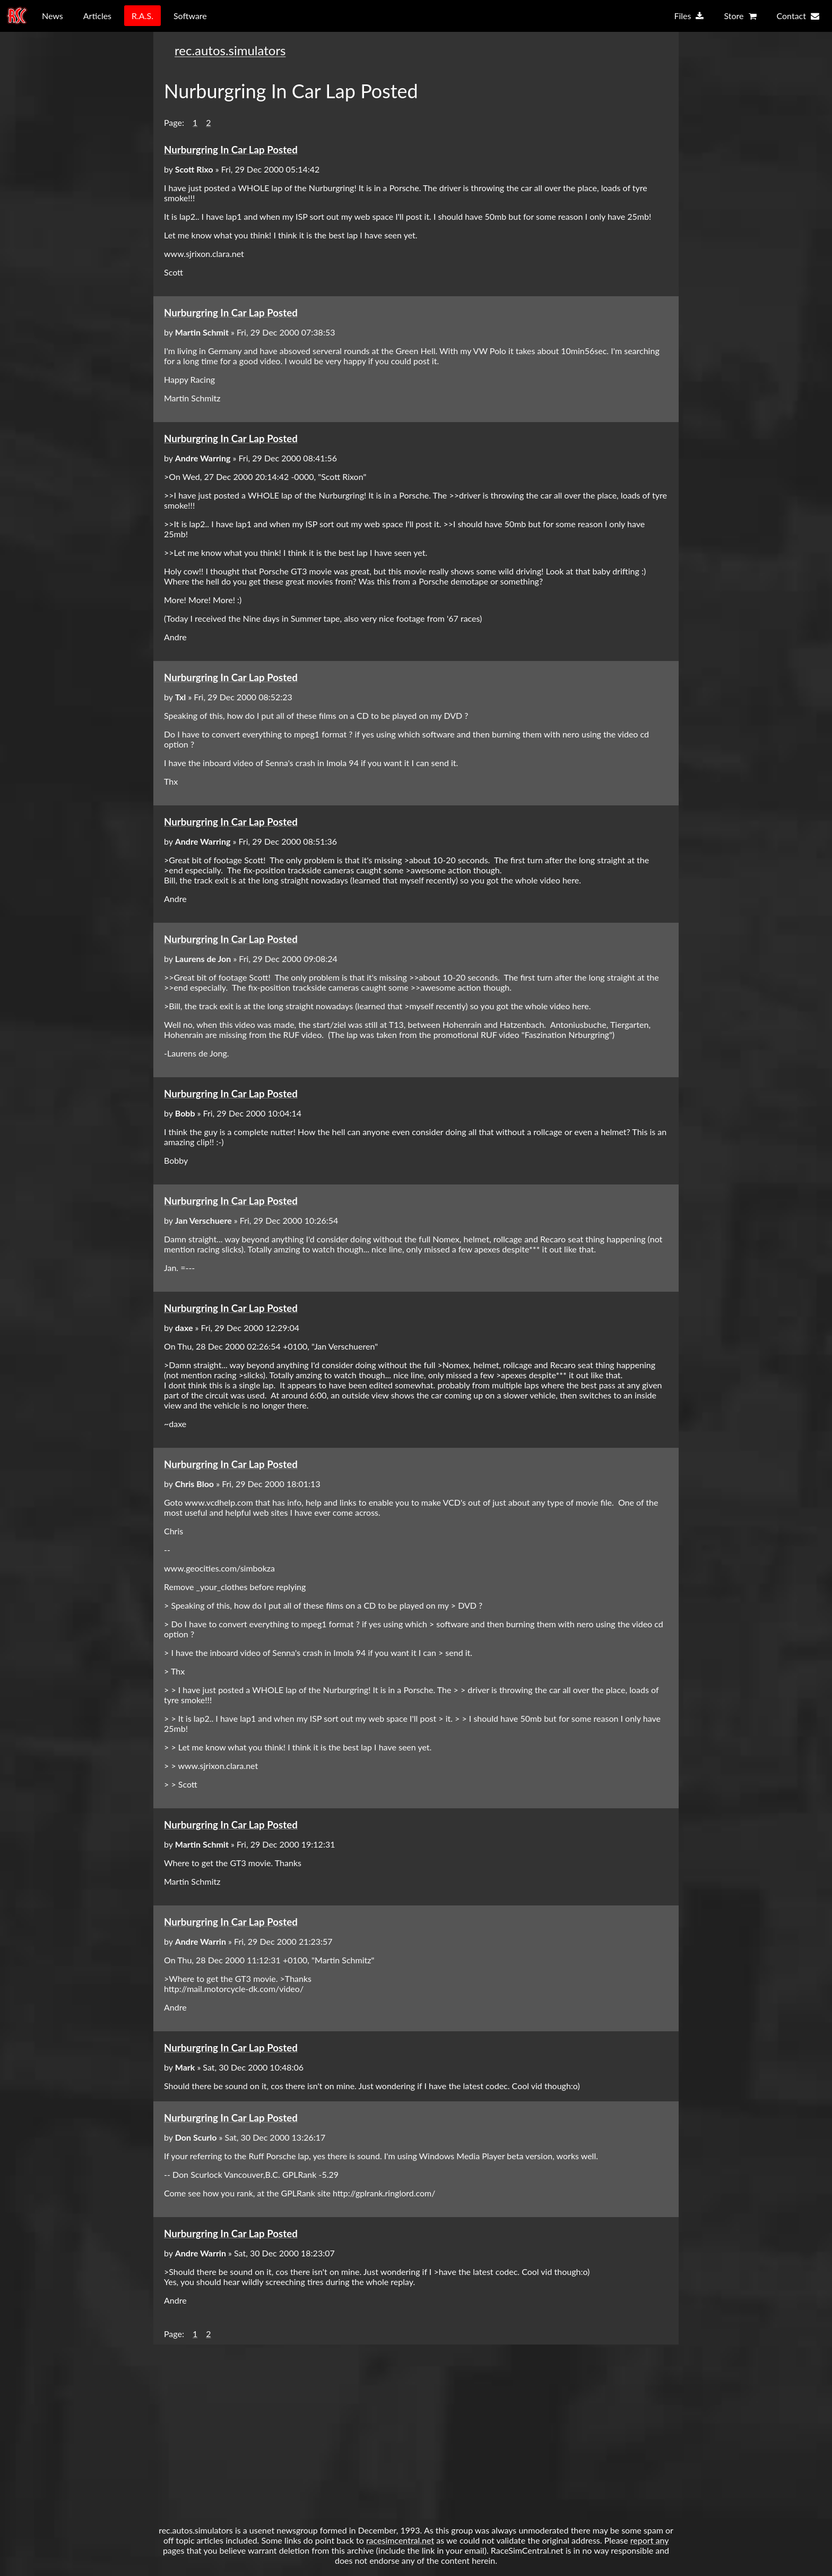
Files (689, 16)
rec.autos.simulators (230, 50)
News (52, 16)
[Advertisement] (416, 2429)
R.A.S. (142, 16)
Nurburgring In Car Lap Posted (231, 150)
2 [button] (208, 122)
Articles (97, 16)
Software (190, 16)
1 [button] (195, 122)
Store (740, 16)
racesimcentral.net (400, 2540)
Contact (798, 16)
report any (649, 2540)
